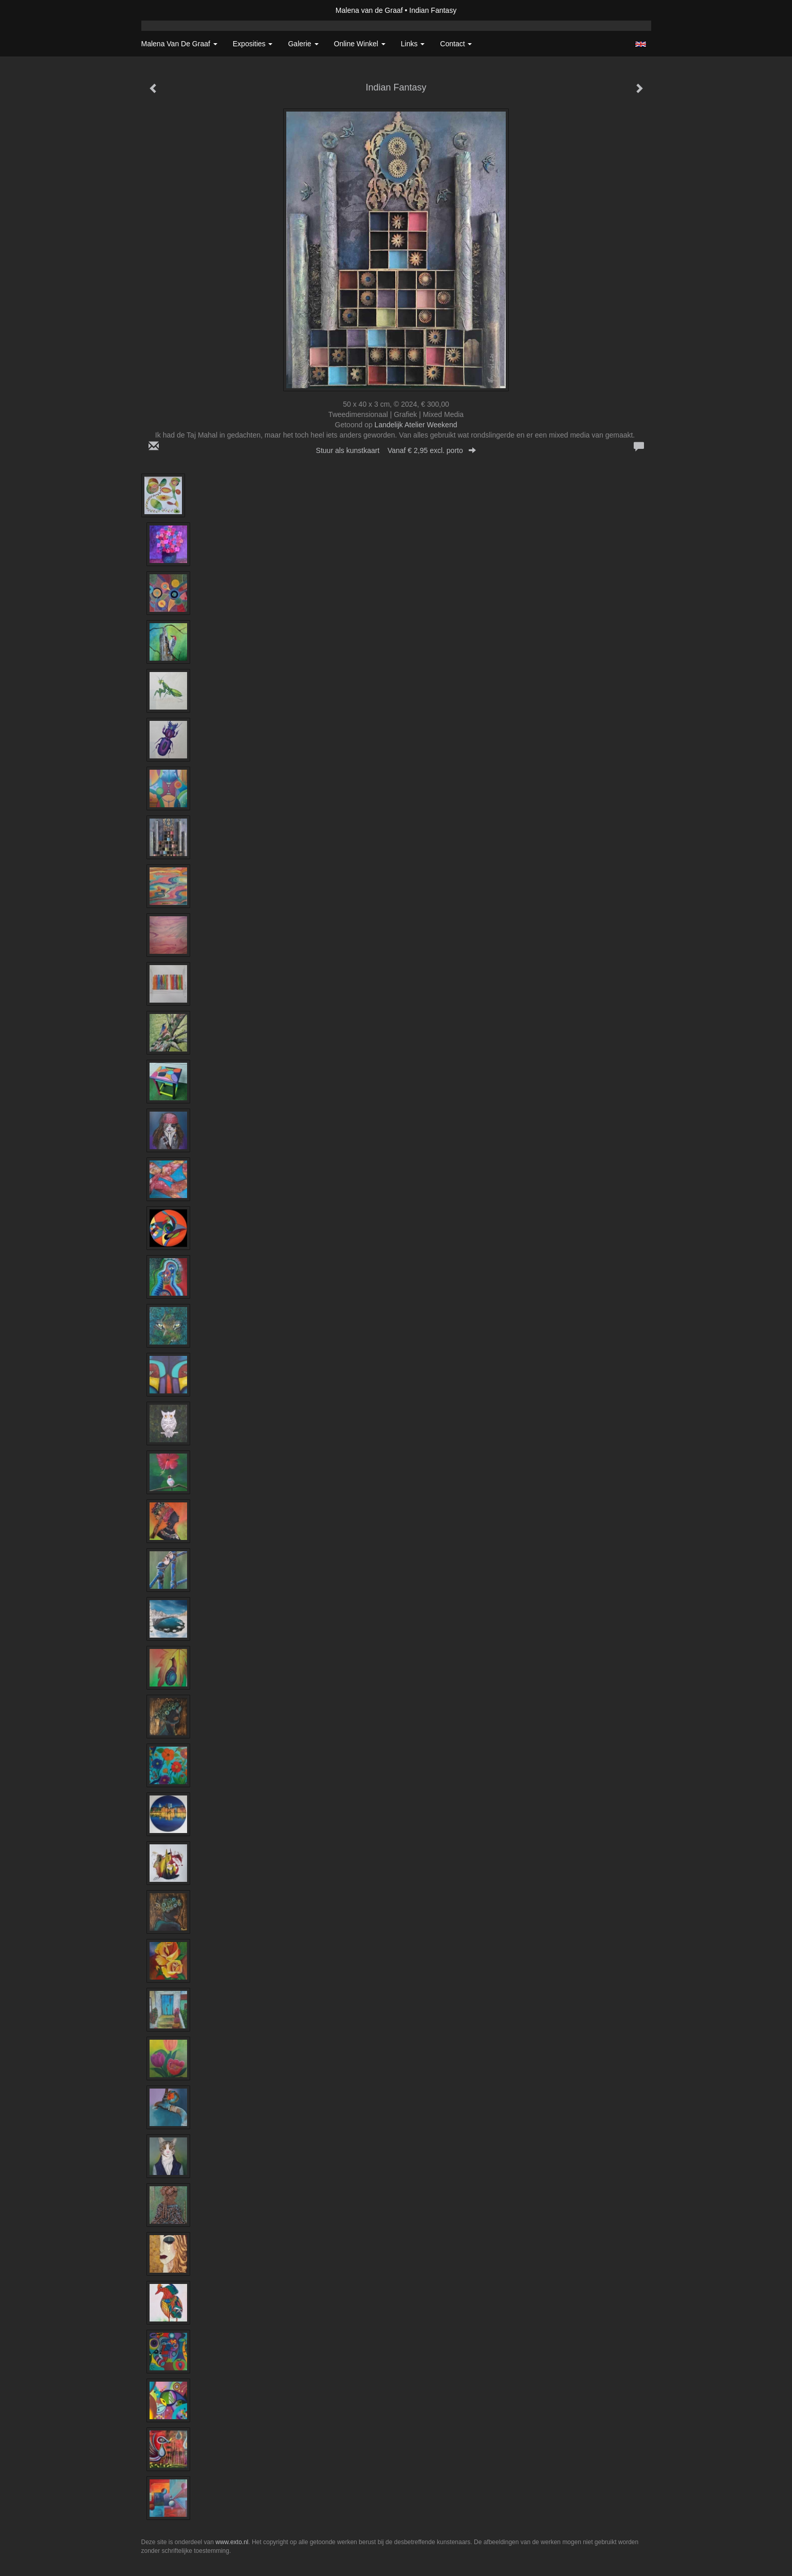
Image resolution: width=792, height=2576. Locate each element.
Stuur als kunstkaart (396, 450)
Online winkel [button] (359, 44)
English (641, 44)
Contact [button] (456, 44)
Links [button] (413, 44)
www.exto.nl (231, 2542)
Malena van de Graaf (369, 10)
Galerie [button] (303, 44)
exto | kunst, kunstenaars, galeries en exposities (170, 10)
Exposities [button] (253, 44)
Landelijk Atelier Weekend (416, 425)
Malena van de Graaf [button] (179, 44)
